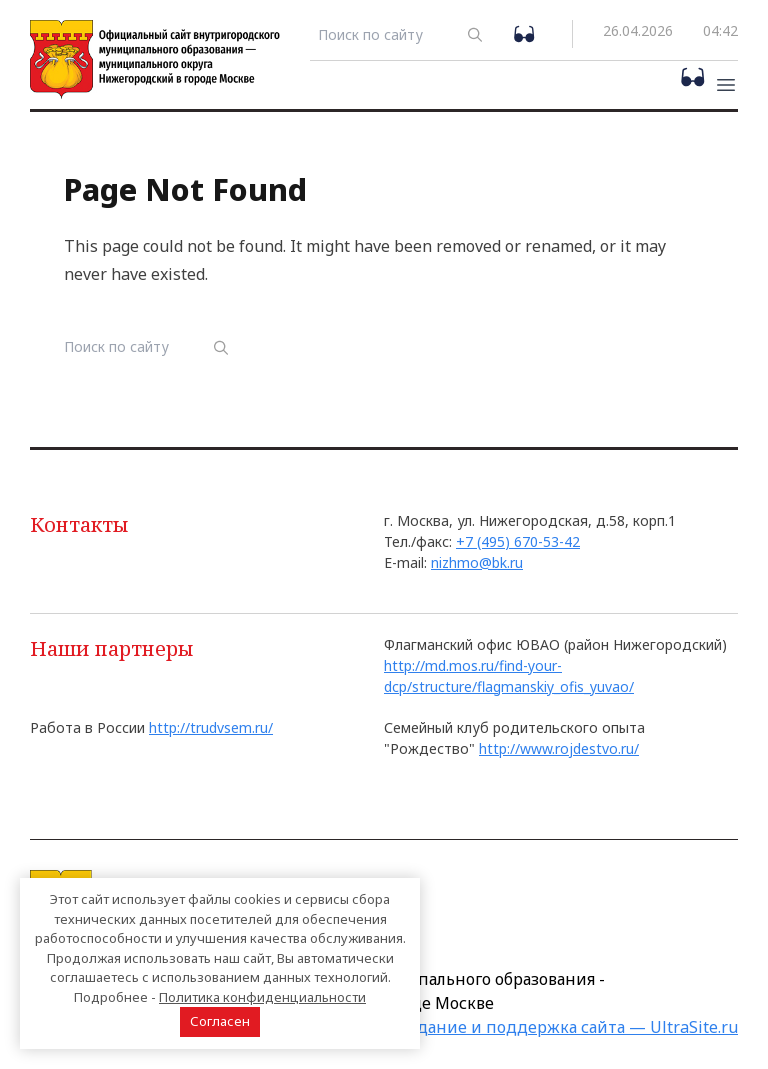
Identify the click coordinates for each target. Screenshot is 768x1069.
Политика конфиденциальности (262, 997)
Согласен (220, 1021)
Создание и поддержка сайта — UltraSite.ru (564, 1027)
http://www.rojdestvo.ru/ (559, 748)
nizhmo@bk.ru (477, 562)
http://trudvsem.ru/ (211, 727)
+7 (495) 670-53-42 (518, 541)
